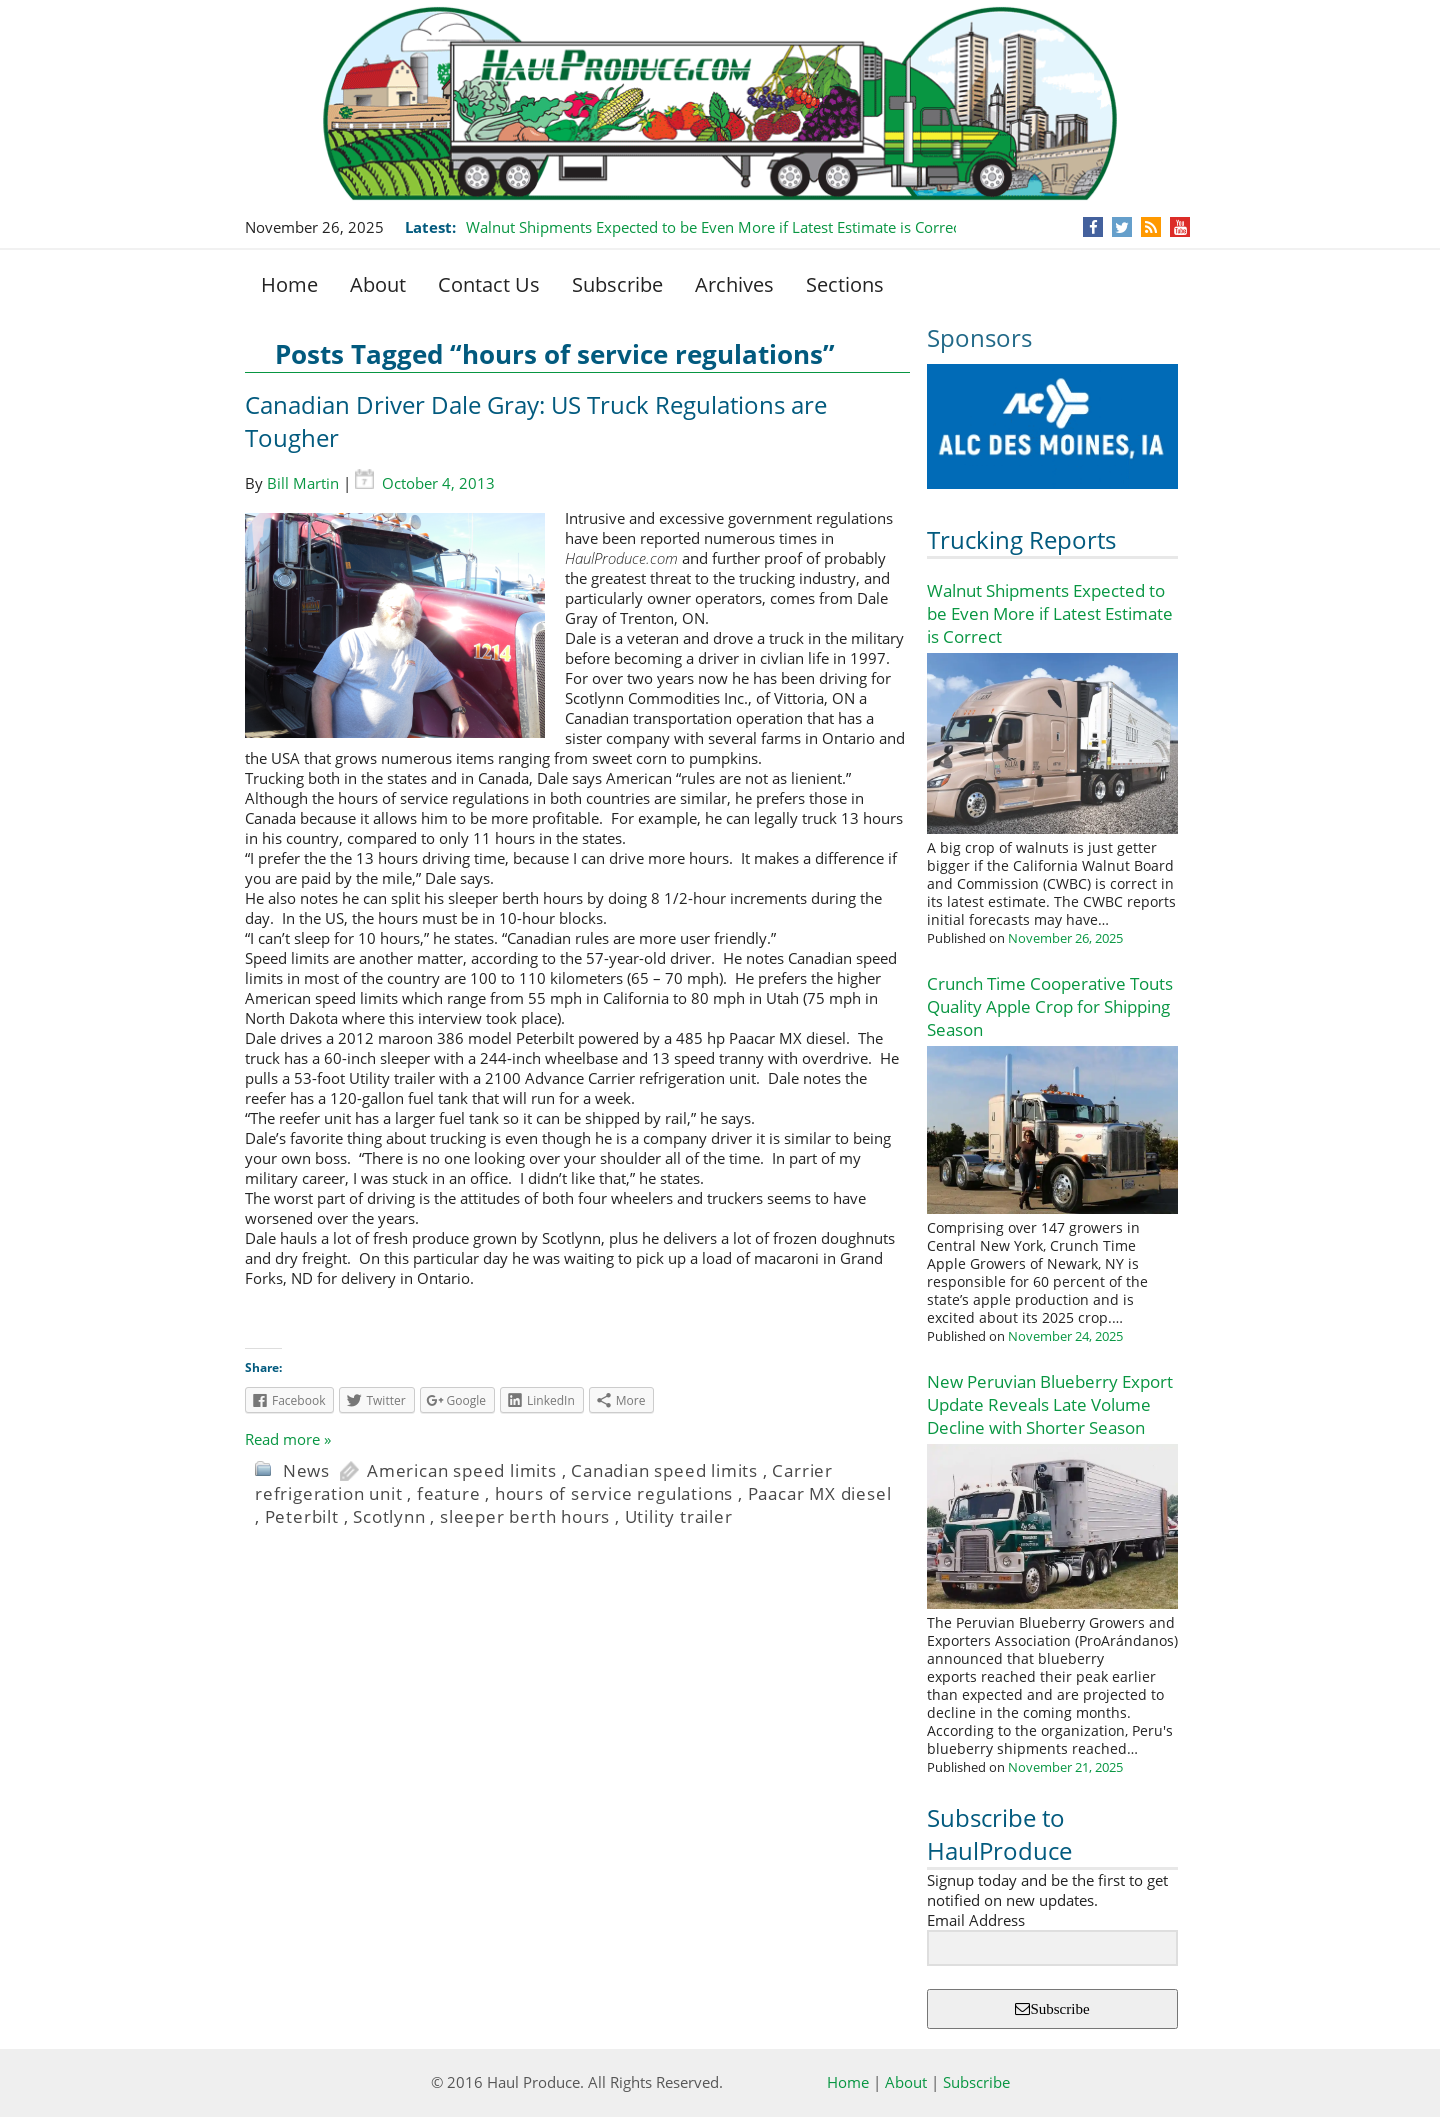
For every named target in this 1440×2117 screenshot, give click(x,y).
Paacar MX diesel (820, 1493)
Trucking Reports (1021, 539)
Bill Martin (303, 483)
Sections (845, 284)
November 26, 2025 (1065, 938)
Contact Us (489, 284)
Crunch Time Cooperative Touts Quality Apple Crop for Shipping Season (1050, 1006)
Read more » (288, 1439)
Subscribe (617, 284)
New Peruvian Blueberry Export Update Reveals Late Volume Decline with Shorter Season (1050, 1404)
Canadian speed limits (664, 1470)
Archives (734, 284)
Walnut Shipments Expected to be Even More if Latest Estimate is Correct (715, 227)
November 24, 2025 (1065, 1336)
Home (289, 284)
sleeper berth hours (525, 1516)
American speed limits (462, 1470)
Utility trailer (679, 1516)
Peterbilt (302, 1516)
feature (449, 1493)
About (378, 284)
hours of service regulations (614, 1493)
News (306, 1470)
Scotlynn (389, 1516)
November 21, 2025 (1065, 1767)
